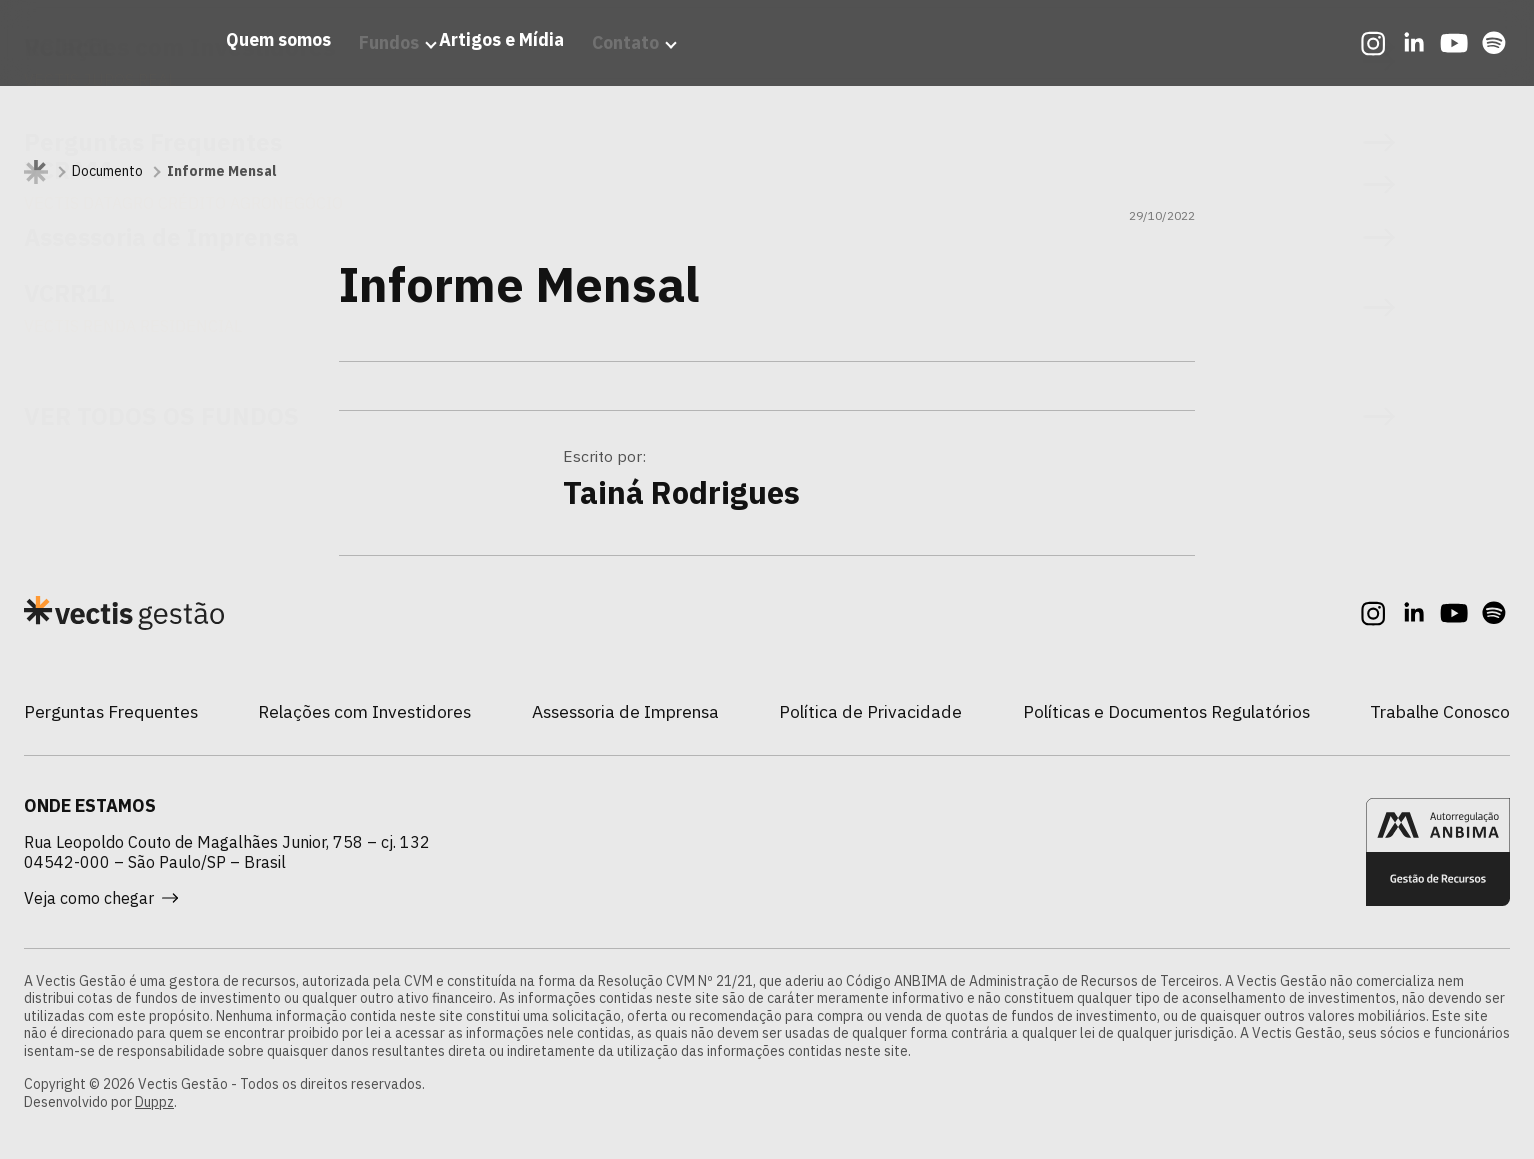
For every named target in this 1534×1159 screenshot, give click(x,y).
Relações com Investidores (364, 711)
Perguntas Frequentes (111, 711)
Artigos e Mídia (487, 63)
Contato (611, 63)
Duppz (154, 1102)
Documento (107, 171)
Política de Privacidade (870, 711)
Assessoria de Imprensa (625, 711)
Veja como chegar (101, 898)
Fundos (351, 63)
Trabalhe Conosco (1440, 711)
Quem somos (240, 63)
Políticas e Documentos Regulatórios (1166, 711)
